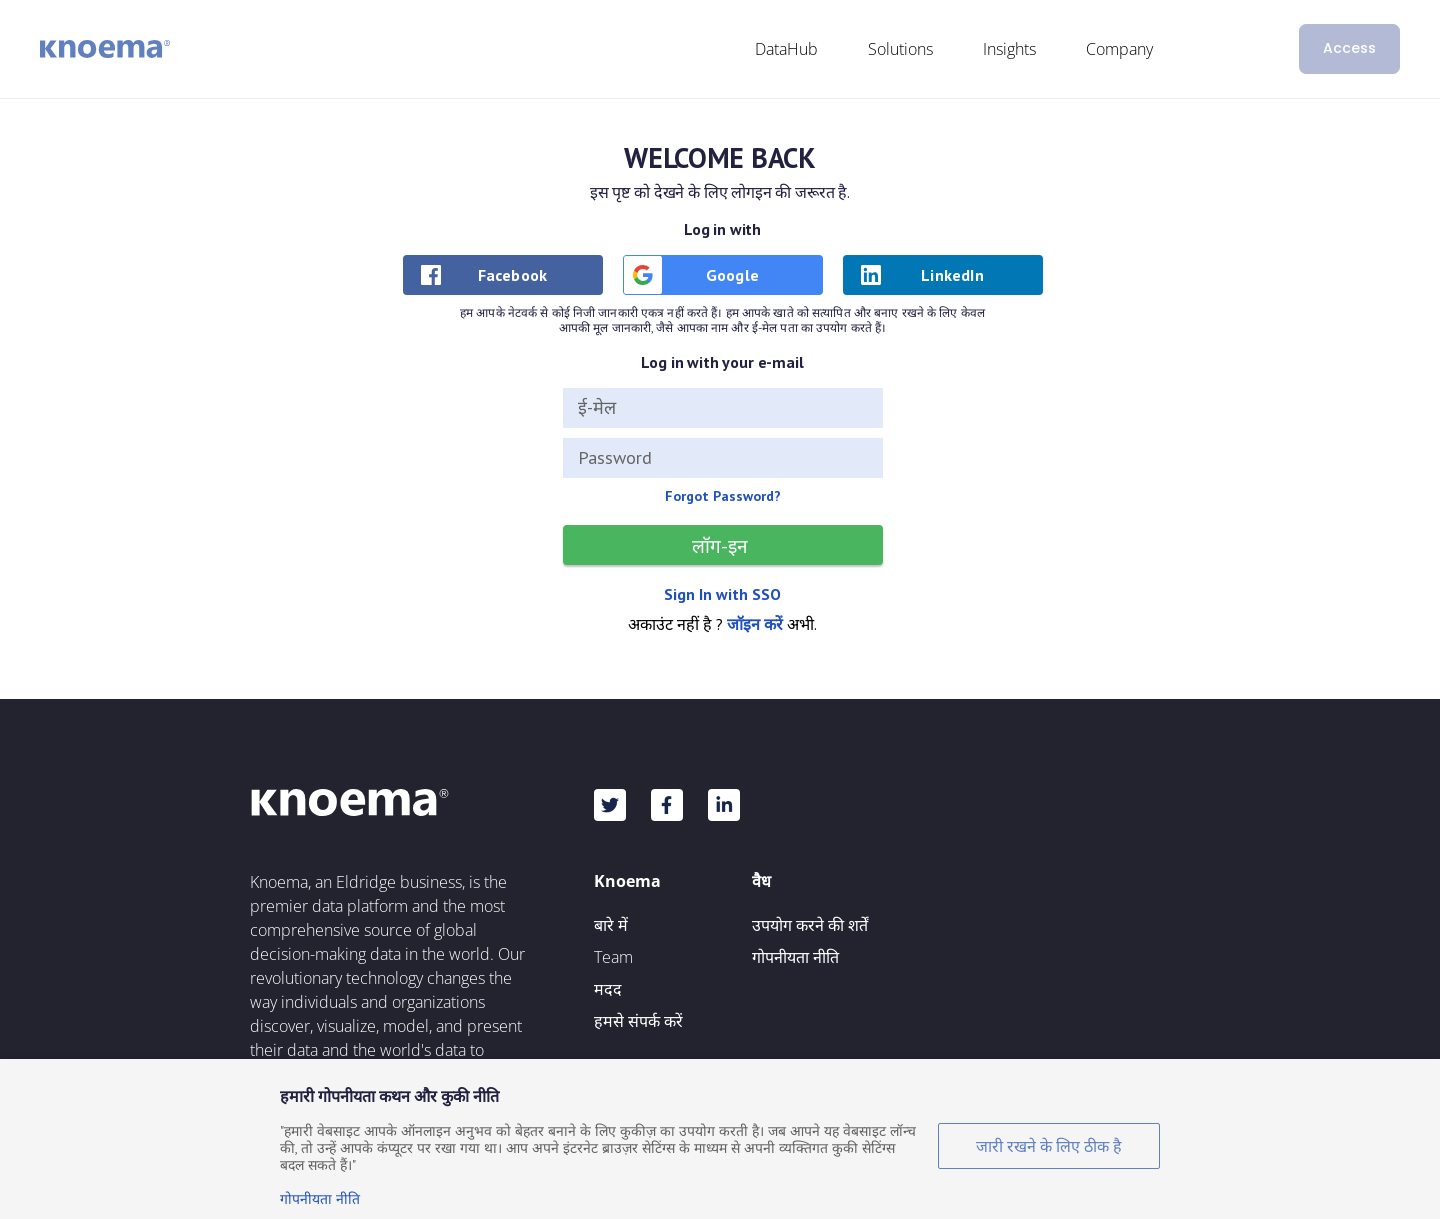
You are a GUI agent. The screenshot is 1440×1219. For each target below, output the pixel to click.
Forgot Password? (723, 496)
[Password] (723, 458)
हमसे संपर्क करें (638, 1021)
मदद (608, 989)
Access (1349, 48)
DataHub (786, 49)
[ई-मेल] (723, 408)
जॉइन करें (755, 624)
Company (1119, 49)
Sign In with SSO (722, 594)
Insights (1009, 49)
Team (613, 957)
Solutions (900, 49)
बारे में (611, 925)
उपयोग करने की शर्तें (810, 925)
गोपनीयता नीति (795, 957)
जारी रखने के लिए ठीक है (1049, 1146)
